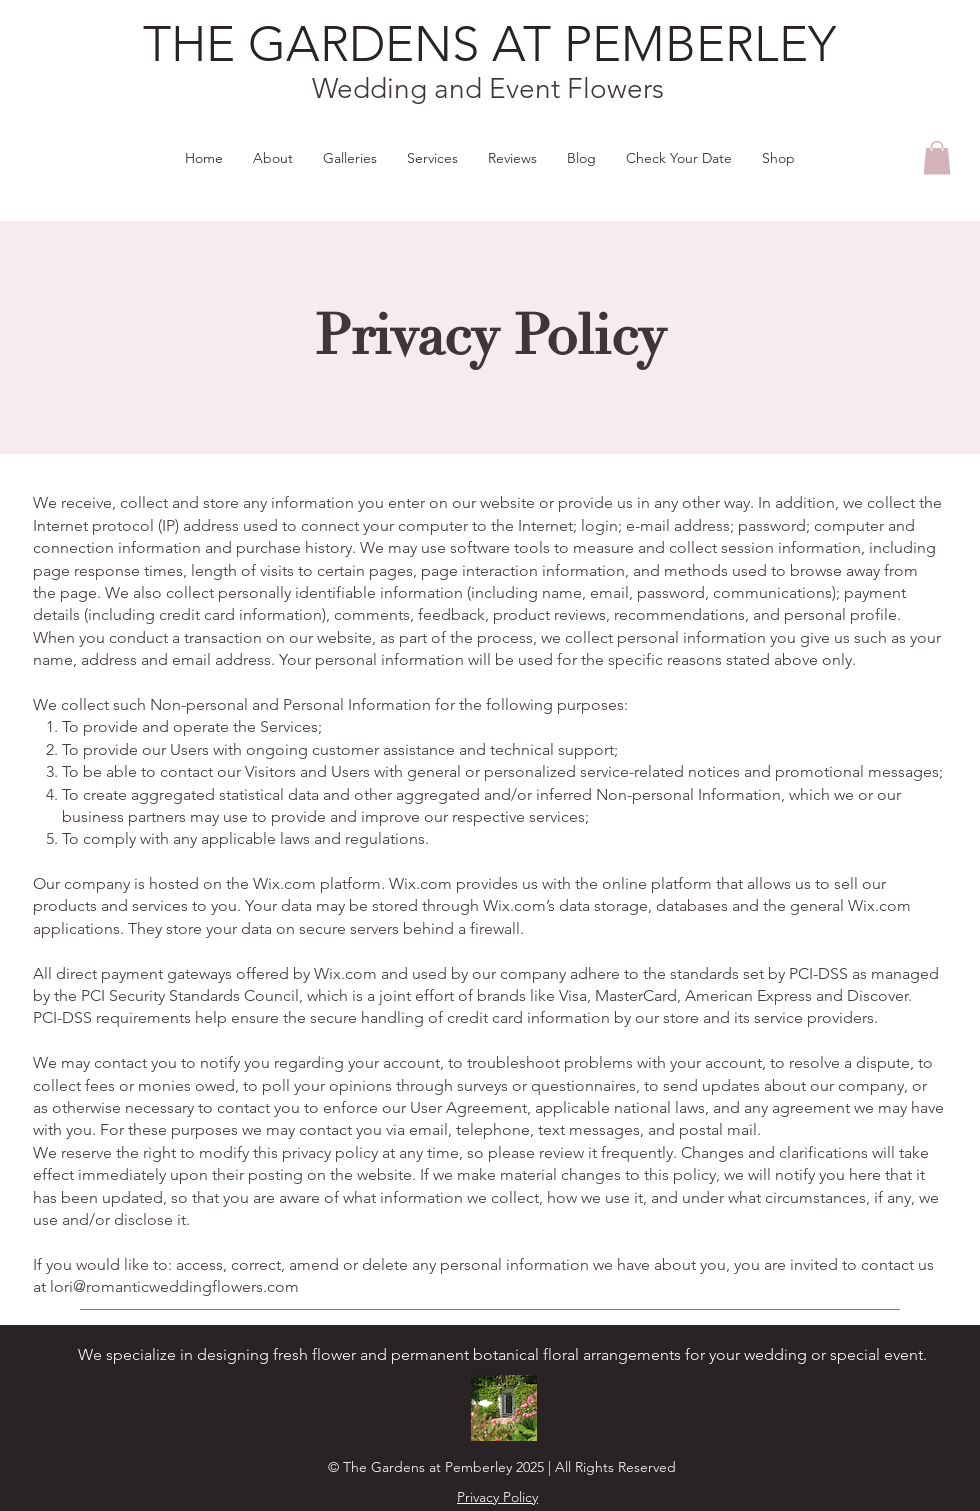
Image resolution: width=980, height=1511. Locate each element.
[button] (937, 157)
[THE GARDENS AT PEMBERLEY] (489, 44)
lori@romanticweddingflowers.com (174, 1286)
